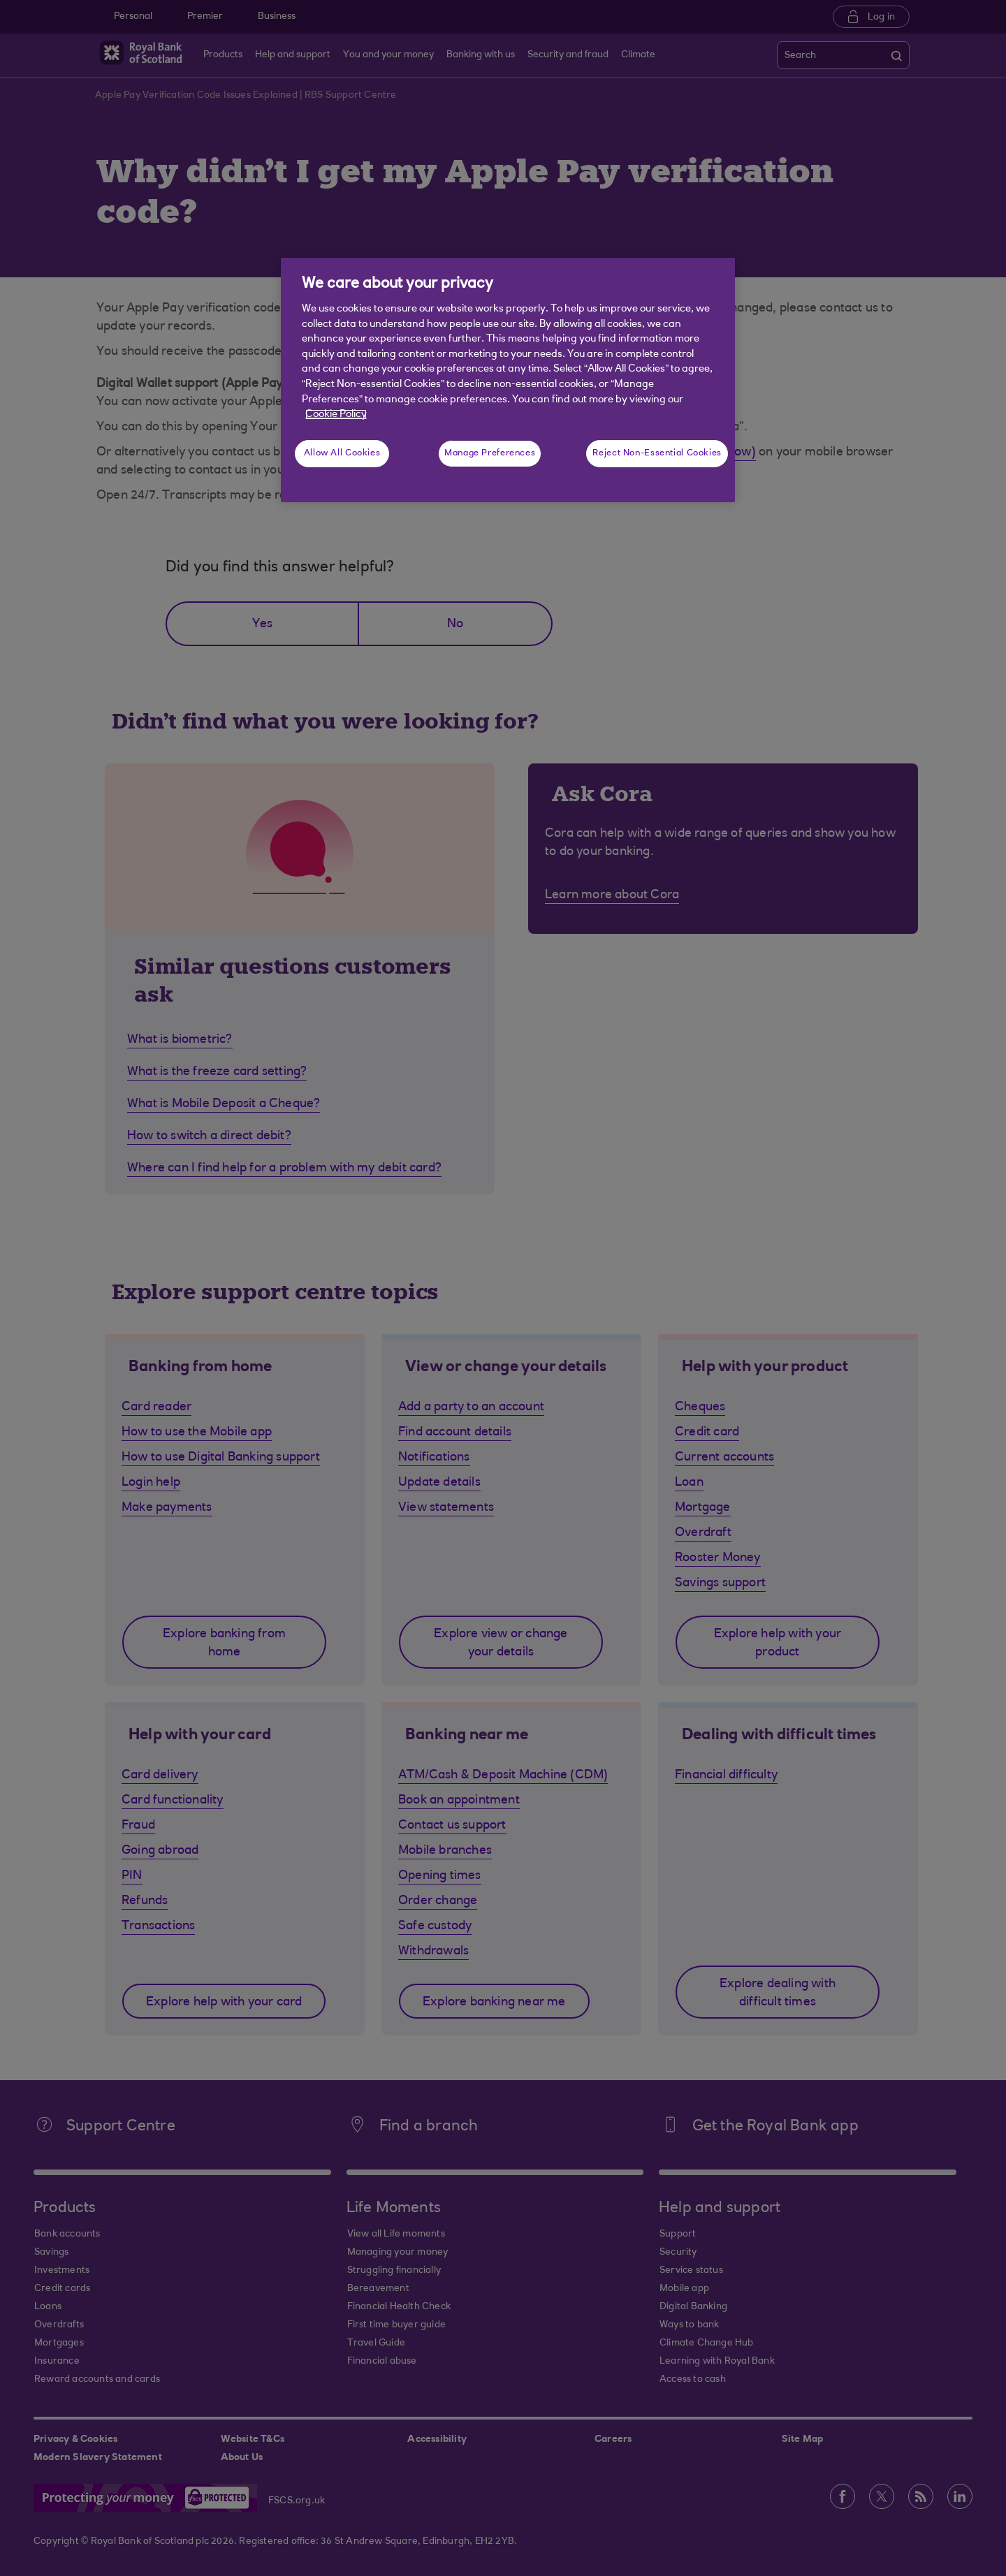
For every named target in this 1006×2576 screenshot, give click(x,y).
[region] (508, 380)
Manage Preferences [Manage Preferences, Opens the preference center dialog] (489, 453)
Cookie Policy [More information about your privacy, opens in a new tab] (336, 414)
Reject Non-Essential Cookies (657, 453)
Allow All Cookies (342, 453)
